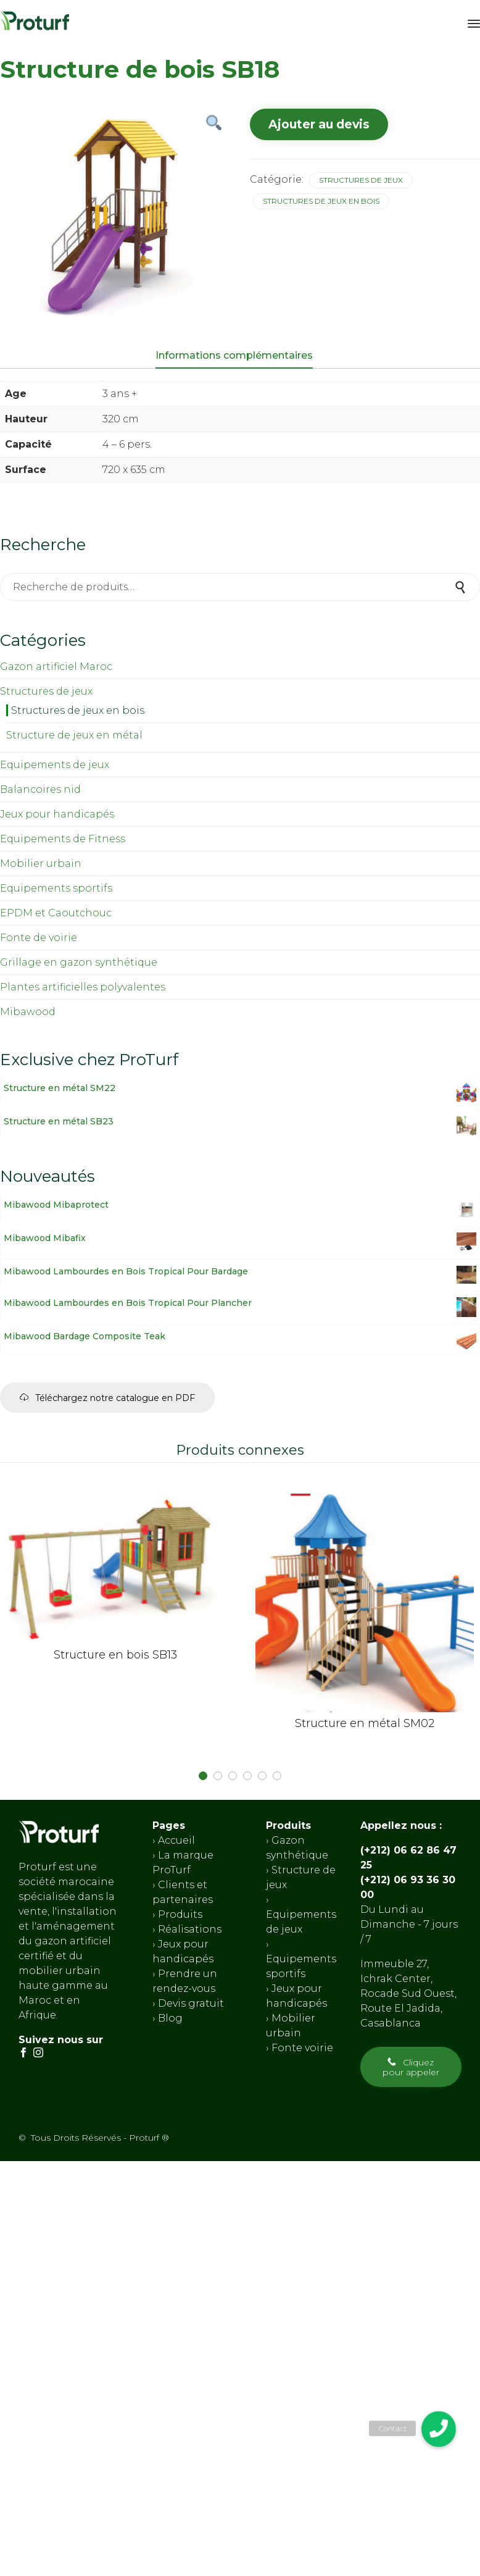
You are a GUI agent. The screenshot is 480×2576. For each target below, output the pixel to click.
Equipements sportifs (56, 888)
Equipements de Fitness (62, 839)
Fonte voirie (301, 2047)
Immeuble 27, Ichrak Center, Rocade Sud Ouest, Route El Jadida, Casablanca (408, 1992)
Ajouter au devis (319, 124)
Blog (169, 2017)
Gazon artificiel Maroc (56, 666)
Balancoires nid (40, 789)
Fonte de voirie (38, 937)
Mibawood (28, 1012)
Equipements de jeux (54, 765)
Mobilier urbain (40, 863)
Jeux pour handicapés (57, 814)
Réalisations (189, 1928)
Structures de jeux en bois (321, 201)
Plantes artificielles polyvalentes (82, 987)
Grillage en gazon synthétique (78, 962)
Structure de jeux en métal (74, 735)
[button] (107, 1397)
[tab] (240, 356)
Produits (180, 1914)
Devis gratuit (189, 2003)
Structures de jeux (361, 180)
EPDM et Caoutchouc (56, 913)
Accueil (176, 1840)
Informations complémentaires (234, 355)
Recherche (461, 587)
